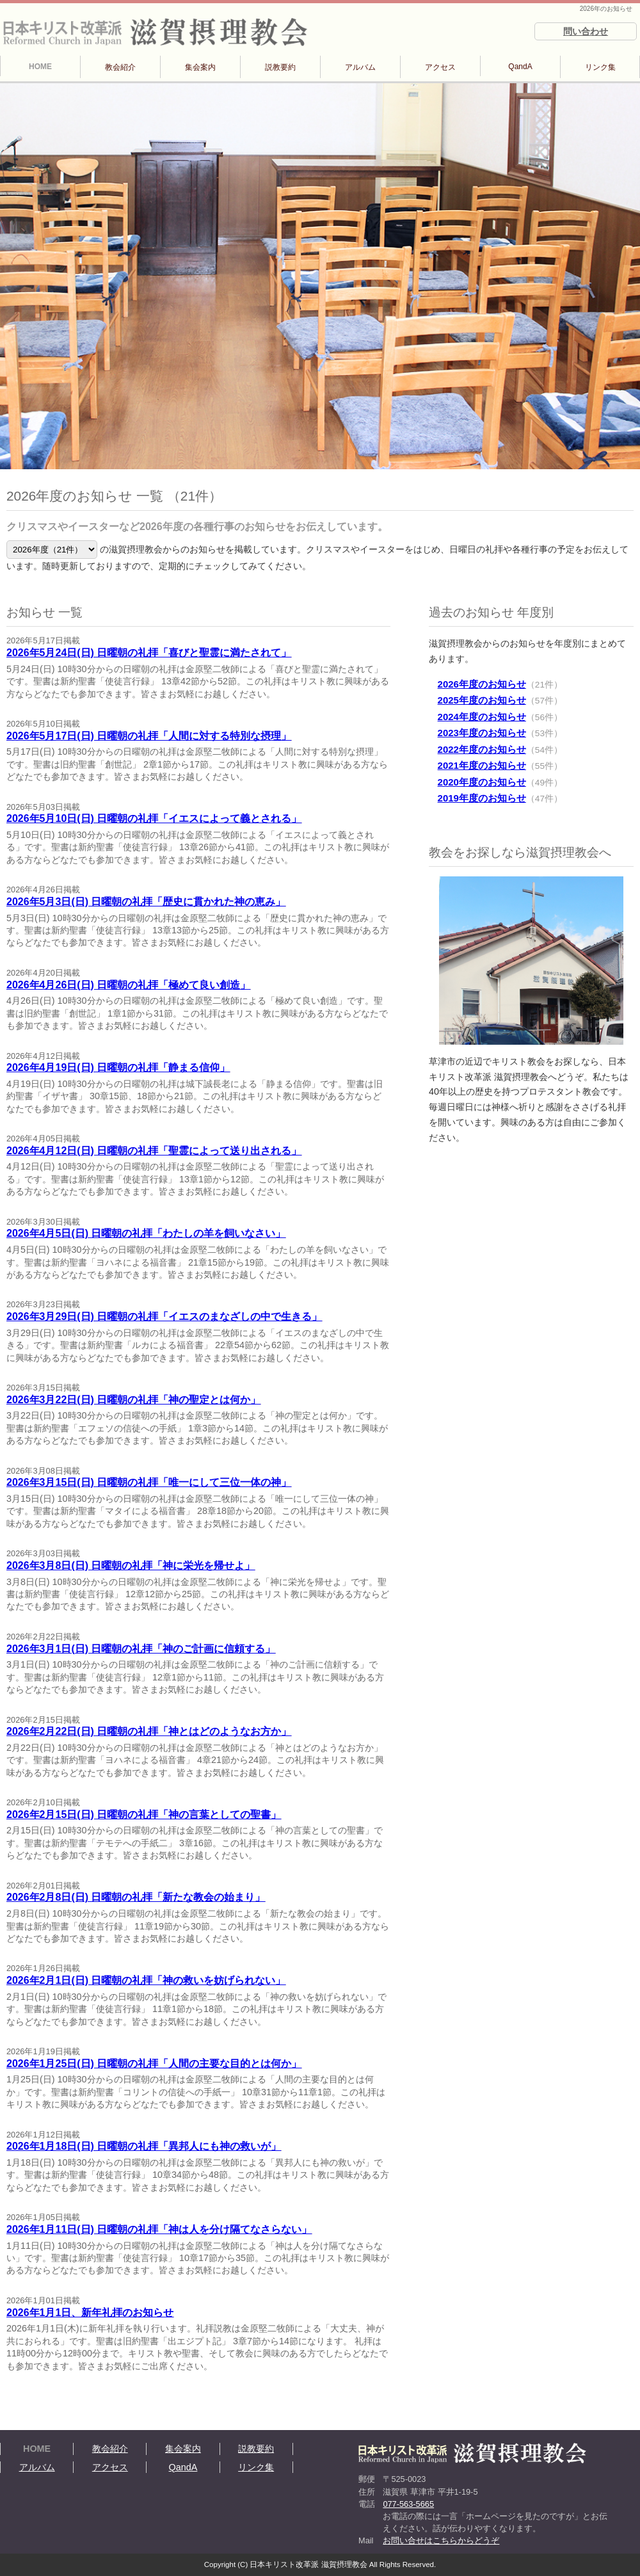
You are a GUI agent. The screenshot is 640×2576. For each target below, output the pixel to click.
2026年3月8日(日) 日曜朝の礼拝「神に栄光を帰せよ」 (130, 1565)
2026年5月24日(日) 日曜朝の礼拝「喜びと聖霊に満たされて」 (148, 652)
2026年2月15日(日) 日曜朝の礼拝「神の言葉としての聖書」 (143, 1814)
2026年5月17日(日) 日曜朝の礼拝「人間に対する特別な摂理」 (148, 735)
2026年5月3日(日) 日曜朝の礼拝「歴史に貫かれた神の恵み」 (146, 901)
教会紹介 (120, 67)
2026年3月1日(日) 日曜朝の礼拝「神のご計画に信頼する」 (141, 1648)
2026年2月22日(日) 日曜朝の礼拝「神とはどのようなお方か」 (148, 1731)
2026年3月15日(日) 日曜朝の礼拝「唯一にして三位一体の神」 (148, 1482)
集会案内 (200, 67)
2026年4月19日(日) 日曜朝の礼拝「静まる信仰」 (118, 1067)
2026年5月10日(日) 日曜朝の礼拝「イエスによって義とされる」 (153, 818)
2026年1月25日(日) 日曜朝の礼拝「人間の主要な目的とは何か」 (153, 2063)
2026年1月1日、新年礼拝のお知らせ (89, 2312)
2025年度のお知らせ (482, 700)
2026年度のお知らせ (482, 684)
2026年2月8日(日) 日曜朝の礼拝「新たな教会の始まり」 (136, 1897)
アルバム (360, 67)
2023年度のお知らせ (482, 732)
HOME (40, 66)
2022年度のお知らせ (482, 749)
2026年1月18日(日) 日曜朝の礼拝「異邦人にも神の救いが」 (143, 2146)
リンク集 (600, 67)
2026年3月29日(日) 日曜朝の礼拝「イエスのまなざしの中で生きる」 (164, 1316)
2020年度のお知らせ (482, 782)
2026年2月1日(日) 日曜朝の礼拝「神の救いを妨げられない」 (146, 1980)
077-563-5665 (408, 2504)
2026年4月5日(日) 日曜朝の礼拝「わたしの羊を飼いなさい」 (146, 1233)
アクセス (440, 67)
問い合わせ (585, 31)
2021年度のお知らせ (482, 765)
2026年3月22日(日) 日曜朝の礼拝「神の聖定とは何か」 (133, 1399)
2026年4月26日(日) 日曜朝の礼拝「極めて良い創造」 (128, 984)
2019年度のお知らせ (482, 798)
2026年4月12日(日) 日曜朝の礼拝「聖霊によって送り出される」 (153, 1150)
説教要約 (280, 67)
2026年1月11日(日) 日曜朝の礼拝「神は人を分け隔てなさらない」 (159, 2229)
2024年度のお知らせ (482, 716)
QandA (520, 66)
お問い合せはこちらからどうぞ (441, 2540)
